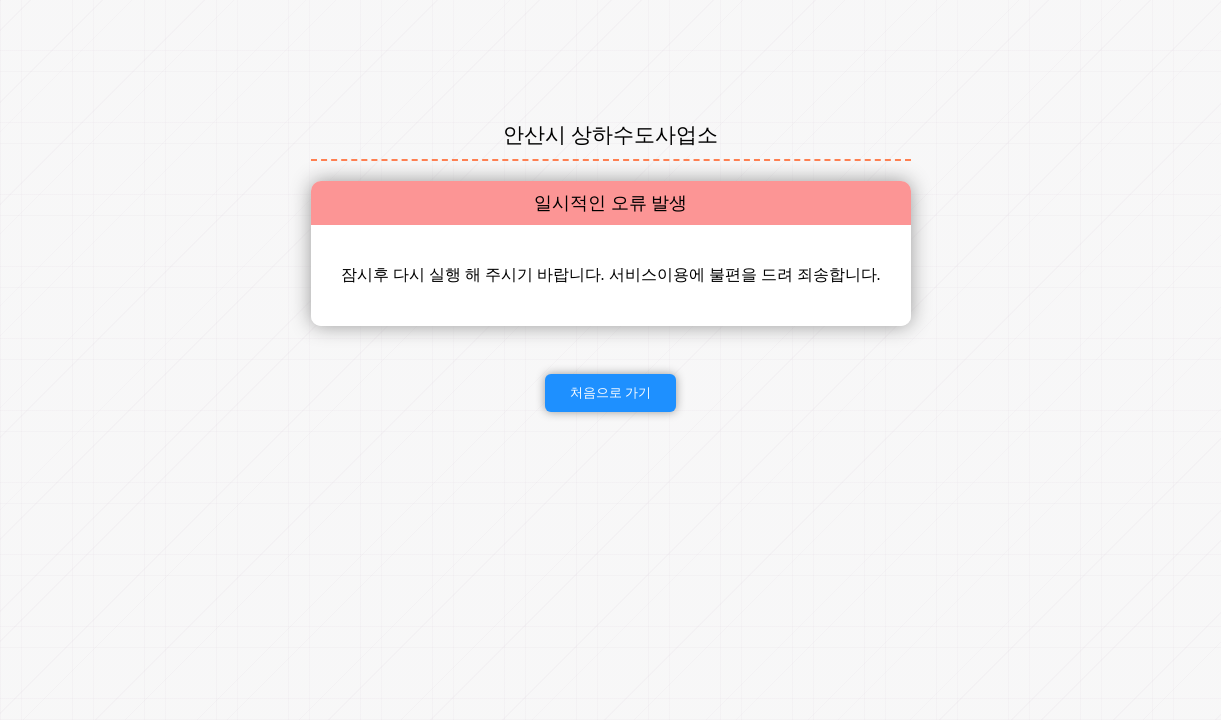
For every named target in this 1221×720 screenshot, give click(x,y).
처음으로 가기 (611, 392)
